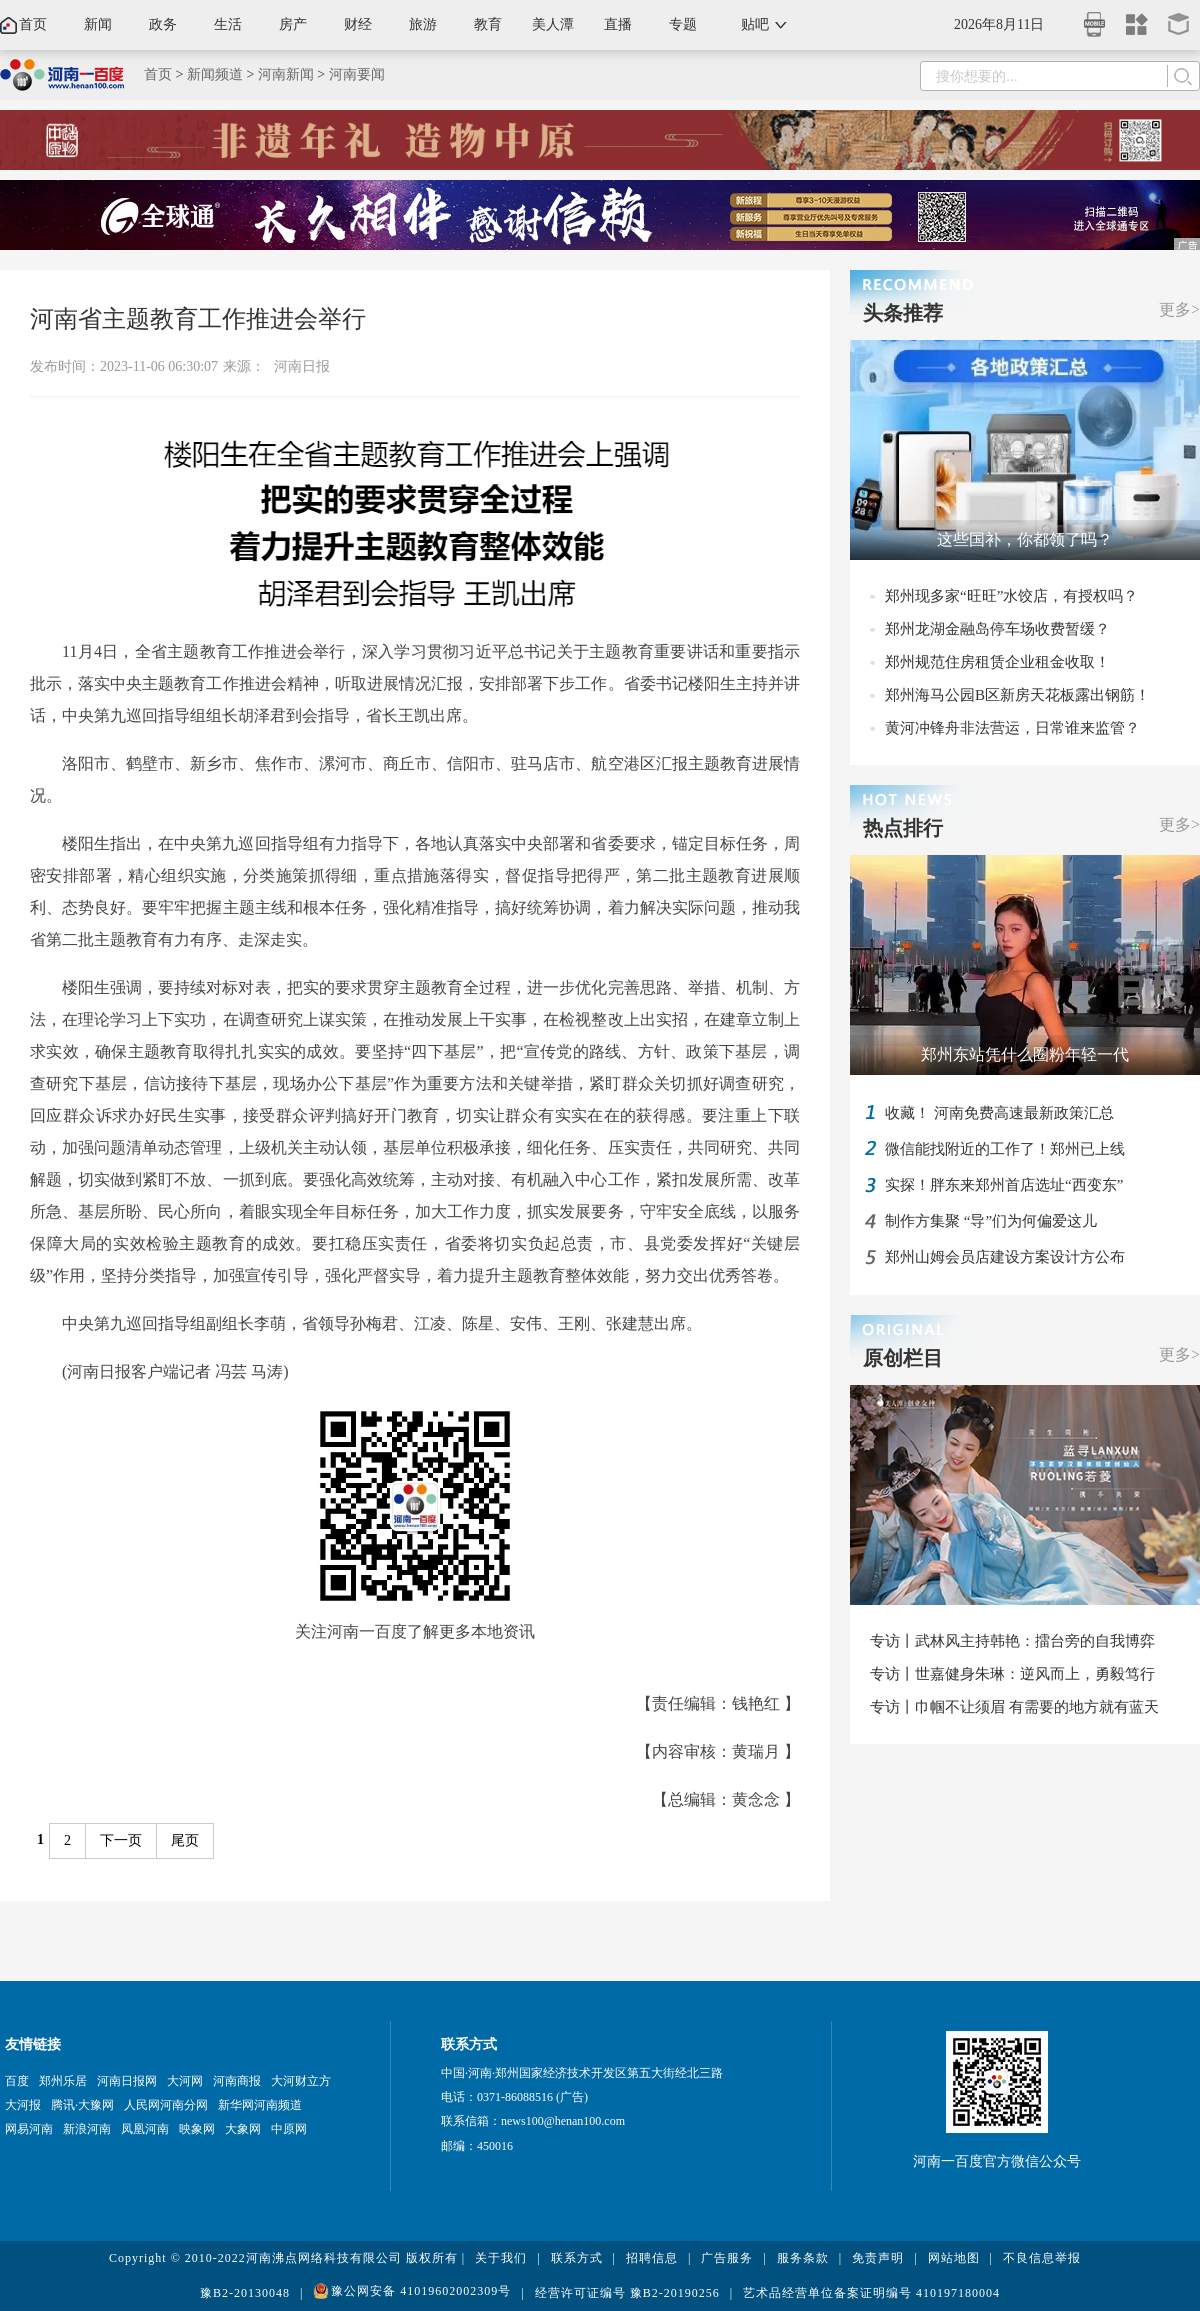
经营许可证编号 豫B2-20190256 (627, 2293)
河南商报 (237, 2081)
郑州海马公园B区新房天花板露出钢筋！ (1017, 695)
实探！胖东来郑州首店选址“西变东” (1004, 1185)
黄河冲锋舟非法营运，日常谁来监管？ (1012, 728)
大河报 (23, 2105)
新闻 (98, 24)
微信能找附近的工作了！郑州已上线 (1005, 1149)
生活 (228, 24)
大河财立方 (301, 2081)
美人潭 (553, 24)
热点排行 (903, 828)
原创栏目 (903, 1358)
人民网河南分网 (166, 2105)
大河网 (185, 2081)
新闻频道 (215, 74)
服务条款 (803, 2258)
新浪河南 (87, 2129)
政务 (163, 24)
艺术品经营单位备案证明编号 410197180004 (871, 2293)
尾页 (185, 1840)
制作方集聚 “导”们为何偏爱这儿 (991, 1221)
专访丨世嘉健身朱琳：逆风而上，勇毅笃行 (1012, 1674)
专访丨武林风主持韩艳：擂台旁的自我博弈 (1012, 1641)
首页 (33, 24)
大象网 (243, 2129)
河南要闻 (357, 74)
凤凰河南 (145, 2129)
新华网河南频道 (260, 2105)
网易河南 (29, 2129)
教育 (488, 24)
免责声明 (878, 2258)
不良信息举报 (1042, 2258)
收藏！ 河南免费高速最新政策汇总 (999, 1113)
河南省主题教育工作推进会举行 (198, 319)
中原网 (289, 2129)
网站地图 (954, 2258)
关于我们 (501, 2258)
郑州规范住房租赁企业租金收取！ (997, 662)
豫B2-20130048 (245, 2293)
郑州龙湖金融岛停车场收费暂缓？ (997, 629)
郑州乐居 (63, 2081)
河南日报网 (127, 2081)
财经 (358, 24)
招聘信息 (652, 2258)
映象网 (197, 2129)
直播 (618, 24)
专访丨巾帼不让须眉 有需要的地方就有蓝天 (1014, 1707)
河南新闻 (286, 74)
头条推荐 (903, 313)
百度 (17, 2081)
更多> (1179, 309)
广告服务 (727, 2258)
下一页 (121, 1840)
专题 (683, 24)
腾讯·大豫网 (82, 2105)
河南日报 (302, 366)
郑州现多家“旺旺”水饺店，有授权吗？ (1011, 596)
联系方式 (577, 2258)
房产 (293, 24)
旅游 (423, 24)
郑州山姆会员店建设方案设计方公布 (1005, 1257)
